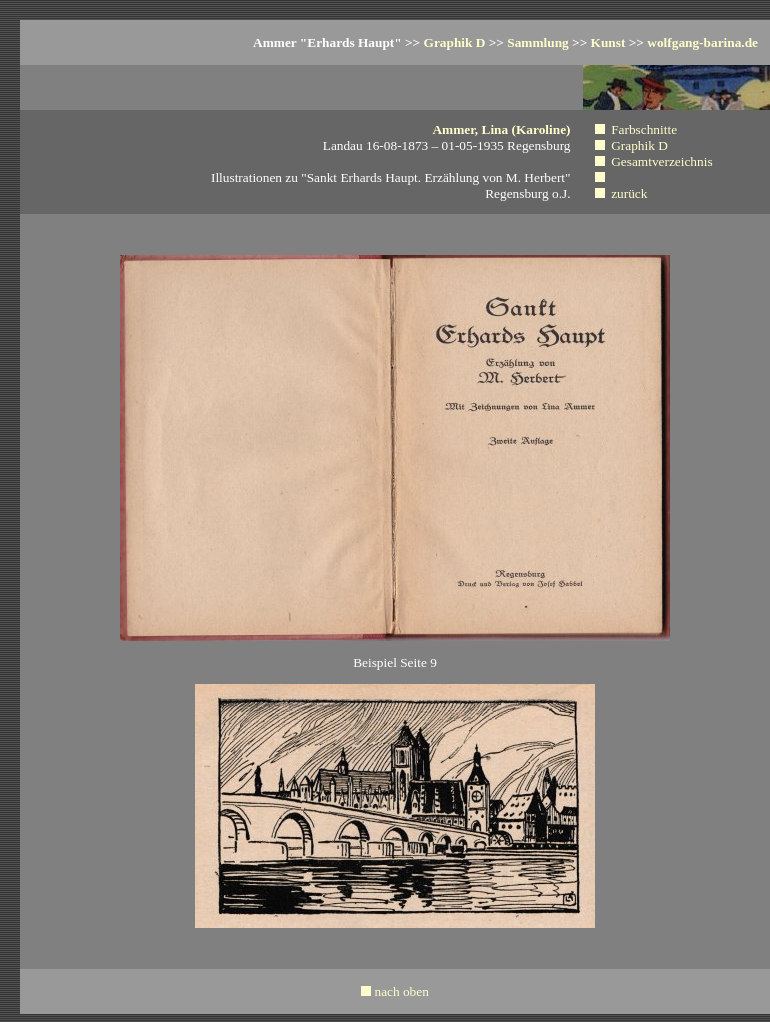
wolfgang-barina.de (702, 42)
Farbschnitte (644, 129)
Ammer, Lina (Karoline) (501, 129)
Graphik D (455, 42)
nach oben (401, 991)
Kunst (608, 42)
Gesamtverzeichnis (661, 161)
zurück (629, 193)
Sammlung (537, 42)
